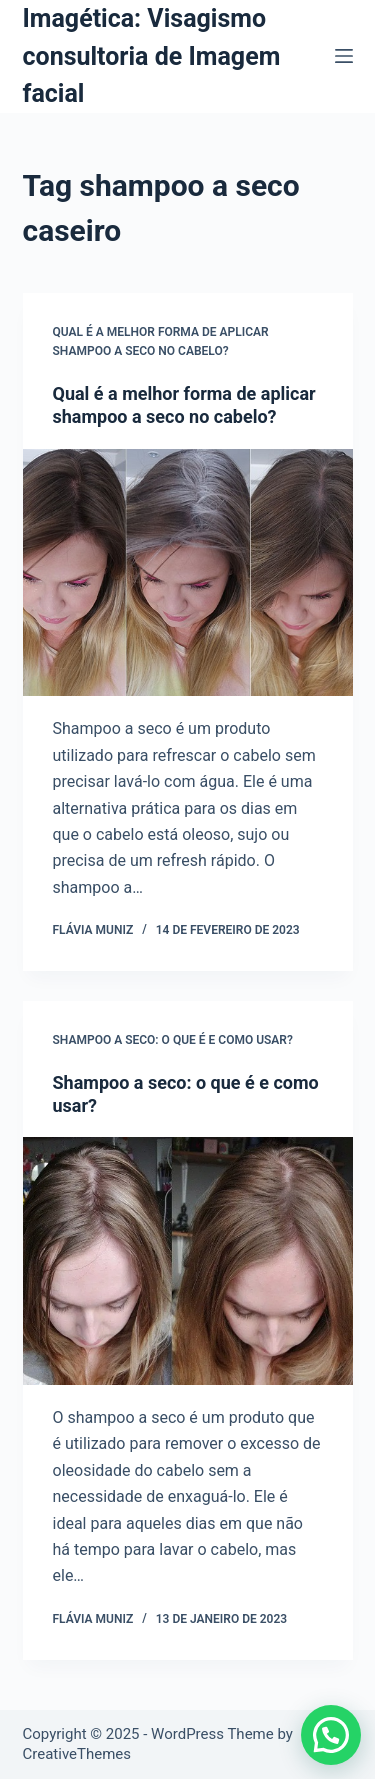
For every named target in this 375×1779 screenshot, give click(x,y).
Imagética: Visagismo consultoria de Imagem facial (152, 56)
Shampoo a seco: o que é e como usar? (173, 1040)
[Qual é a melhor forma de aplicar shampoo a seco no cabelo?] (188, 573)
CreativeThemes (77, 1754)
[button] (331, 1735)
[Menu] (344, 56)
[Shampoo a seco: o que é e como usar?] (188, 1261)
